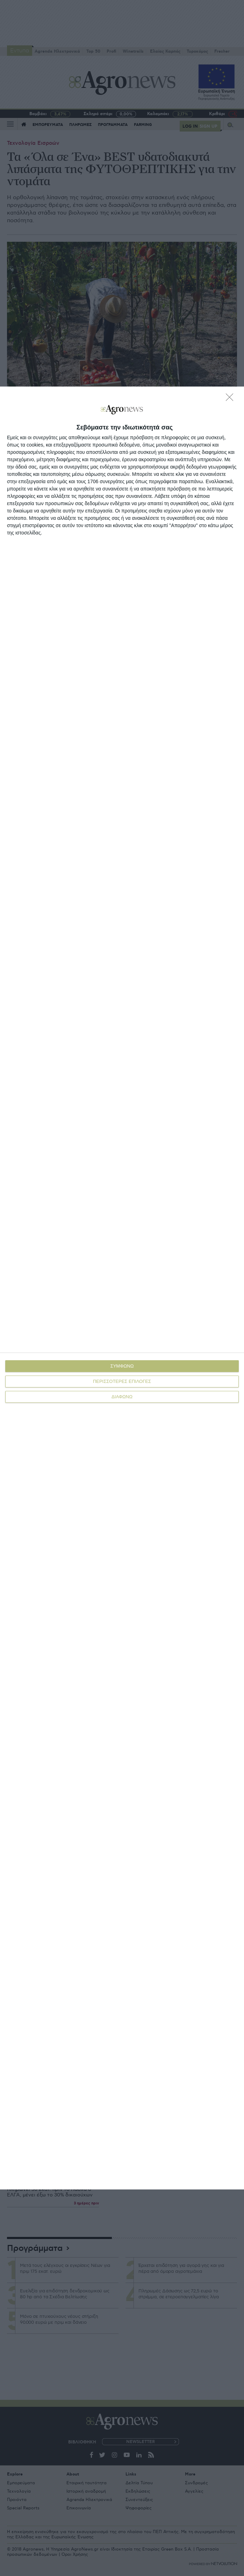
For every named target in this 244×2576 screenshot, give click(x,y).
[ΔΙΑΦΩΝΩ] (231, 399)
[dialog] (122, 1288)
